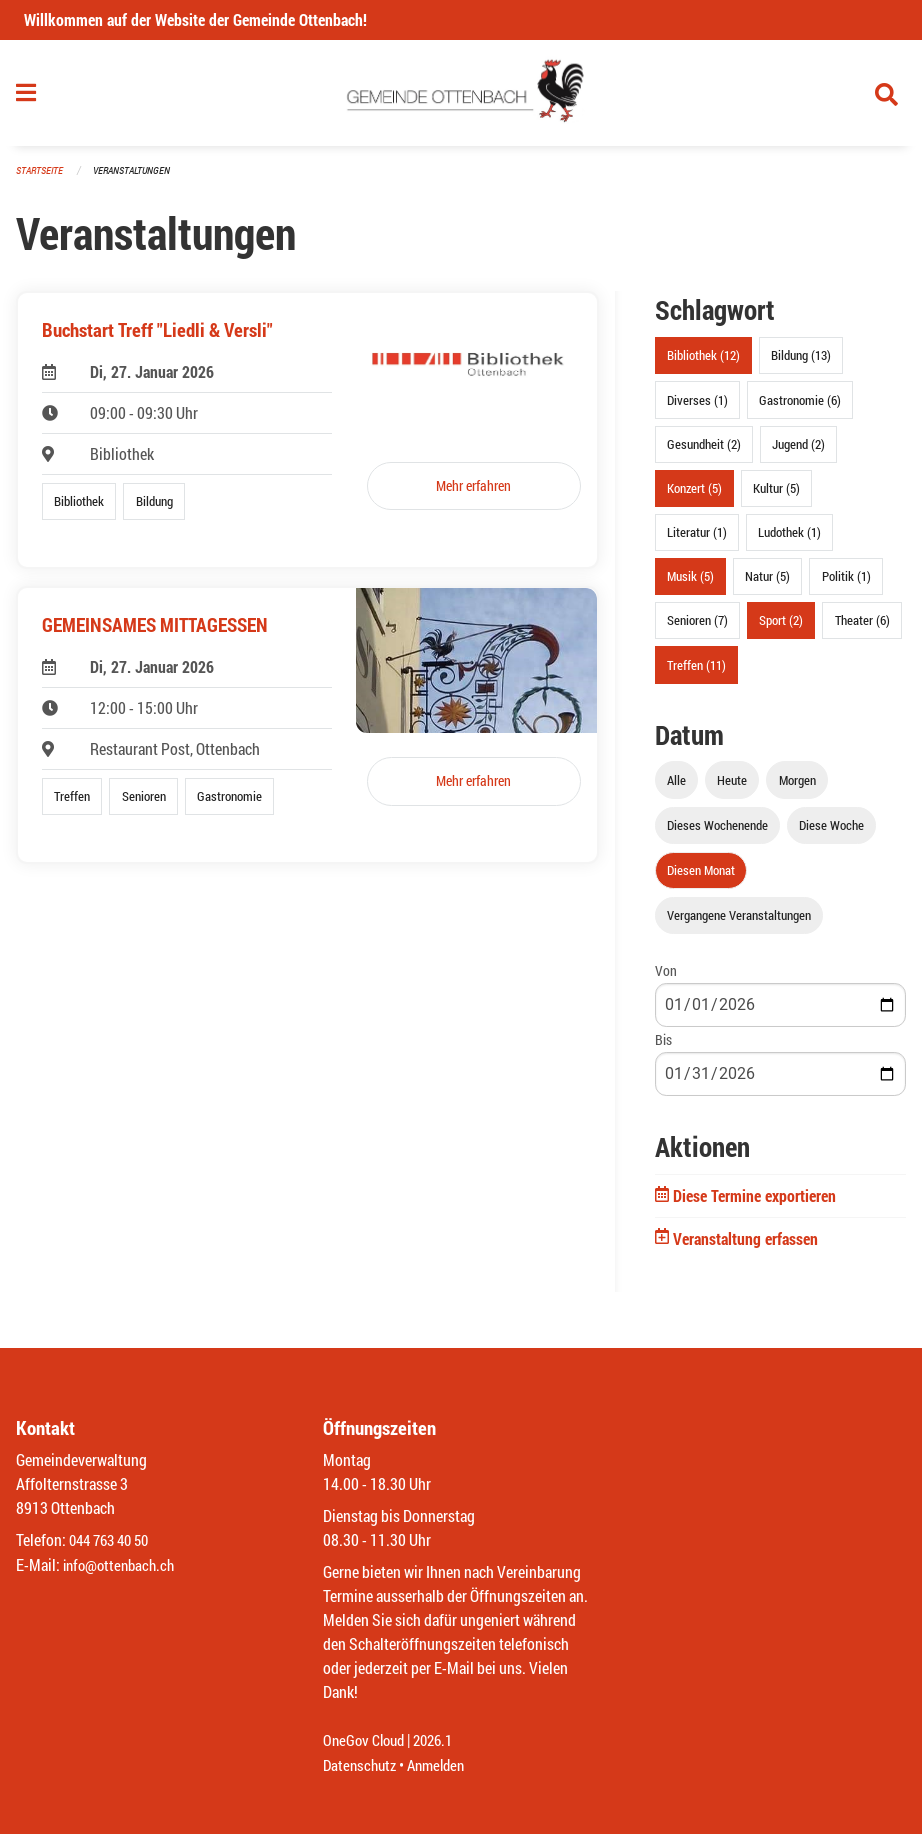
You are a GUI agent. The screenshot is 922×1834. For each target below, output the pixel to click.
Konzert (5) (694, 496)
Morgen (797, 788)
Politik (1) (846, 585)
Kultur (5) (776, 496)
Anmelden (443, 1765)
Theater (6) (862, 629)
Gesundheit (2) (704, 452)
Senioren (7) (697, 629)
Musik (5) (690, 585)
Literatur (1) (697, 541)
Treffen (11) (696, 673)
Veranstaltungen (140, 179)
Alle (676, 788)
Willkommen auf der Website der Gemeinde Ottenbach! (195, 19)
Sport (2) (781, 629)
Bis (663, 1048)
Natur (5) (767, 585)
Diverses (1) (697, 408)
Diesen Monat (701, 878)
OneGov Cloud (366, 1741)
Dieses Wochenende (717, 833)
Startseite (42, 179)
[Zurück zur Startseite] (461, 98)
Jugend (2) (798, 452)
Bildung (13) (801, 364)
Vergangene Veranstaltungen (739, 924)
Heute (732, 788)
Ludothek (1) (789, 541)
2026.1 (441, 1741)
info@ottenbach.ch (123, 1565)
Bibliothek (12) (703, 364)
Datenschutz (362, 1765)
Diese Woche (831, 833)
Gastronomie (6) (800, 408)
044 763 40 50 (113, 1541)
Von (666, 979)
